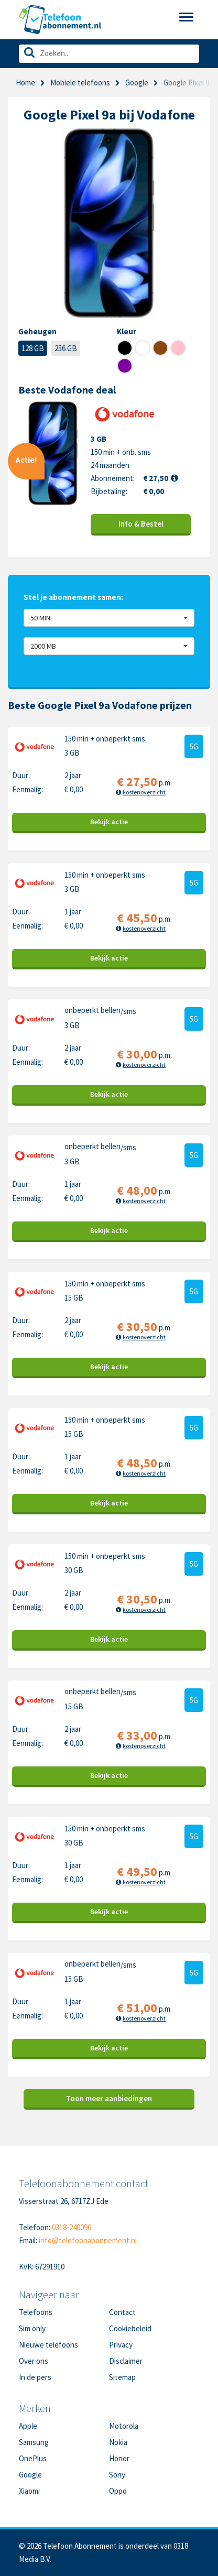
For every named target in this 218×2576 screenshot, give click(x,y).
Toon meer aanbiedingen (109, 2098)
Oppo (118, 2491)
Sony (117, 2475)
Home (25, 83)
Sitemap (122, 2377)
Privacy (121, 2345)
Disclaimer (126, 2361)
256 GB (65, 348)
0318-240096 (71, 2227)
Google (136, 83)
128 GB (32, 348)
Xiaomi (29, 2491)
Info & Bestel (141, 524)
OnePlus (33, 2458)
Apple (28, 2426)
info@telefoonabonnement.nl (88, 2240)
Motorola (123, 2426)
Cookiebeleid (130, 2328)
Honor (119, 2458)
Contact (122, 2312)
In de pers (35, 2377)
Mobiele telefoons (80, 83)
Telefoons (35, 2312)
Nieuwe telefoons (48, 2345)
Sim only (32, 2328)
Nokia (118, 2442)
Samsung (34, 2442)
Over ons (33, 2361)
